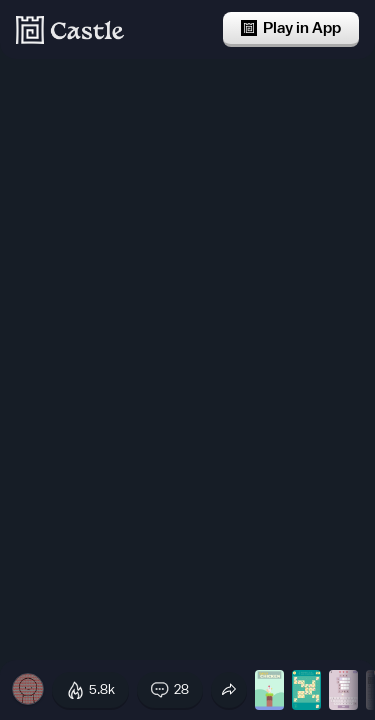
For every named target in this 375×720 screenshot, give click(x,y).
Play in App (291, 28)
